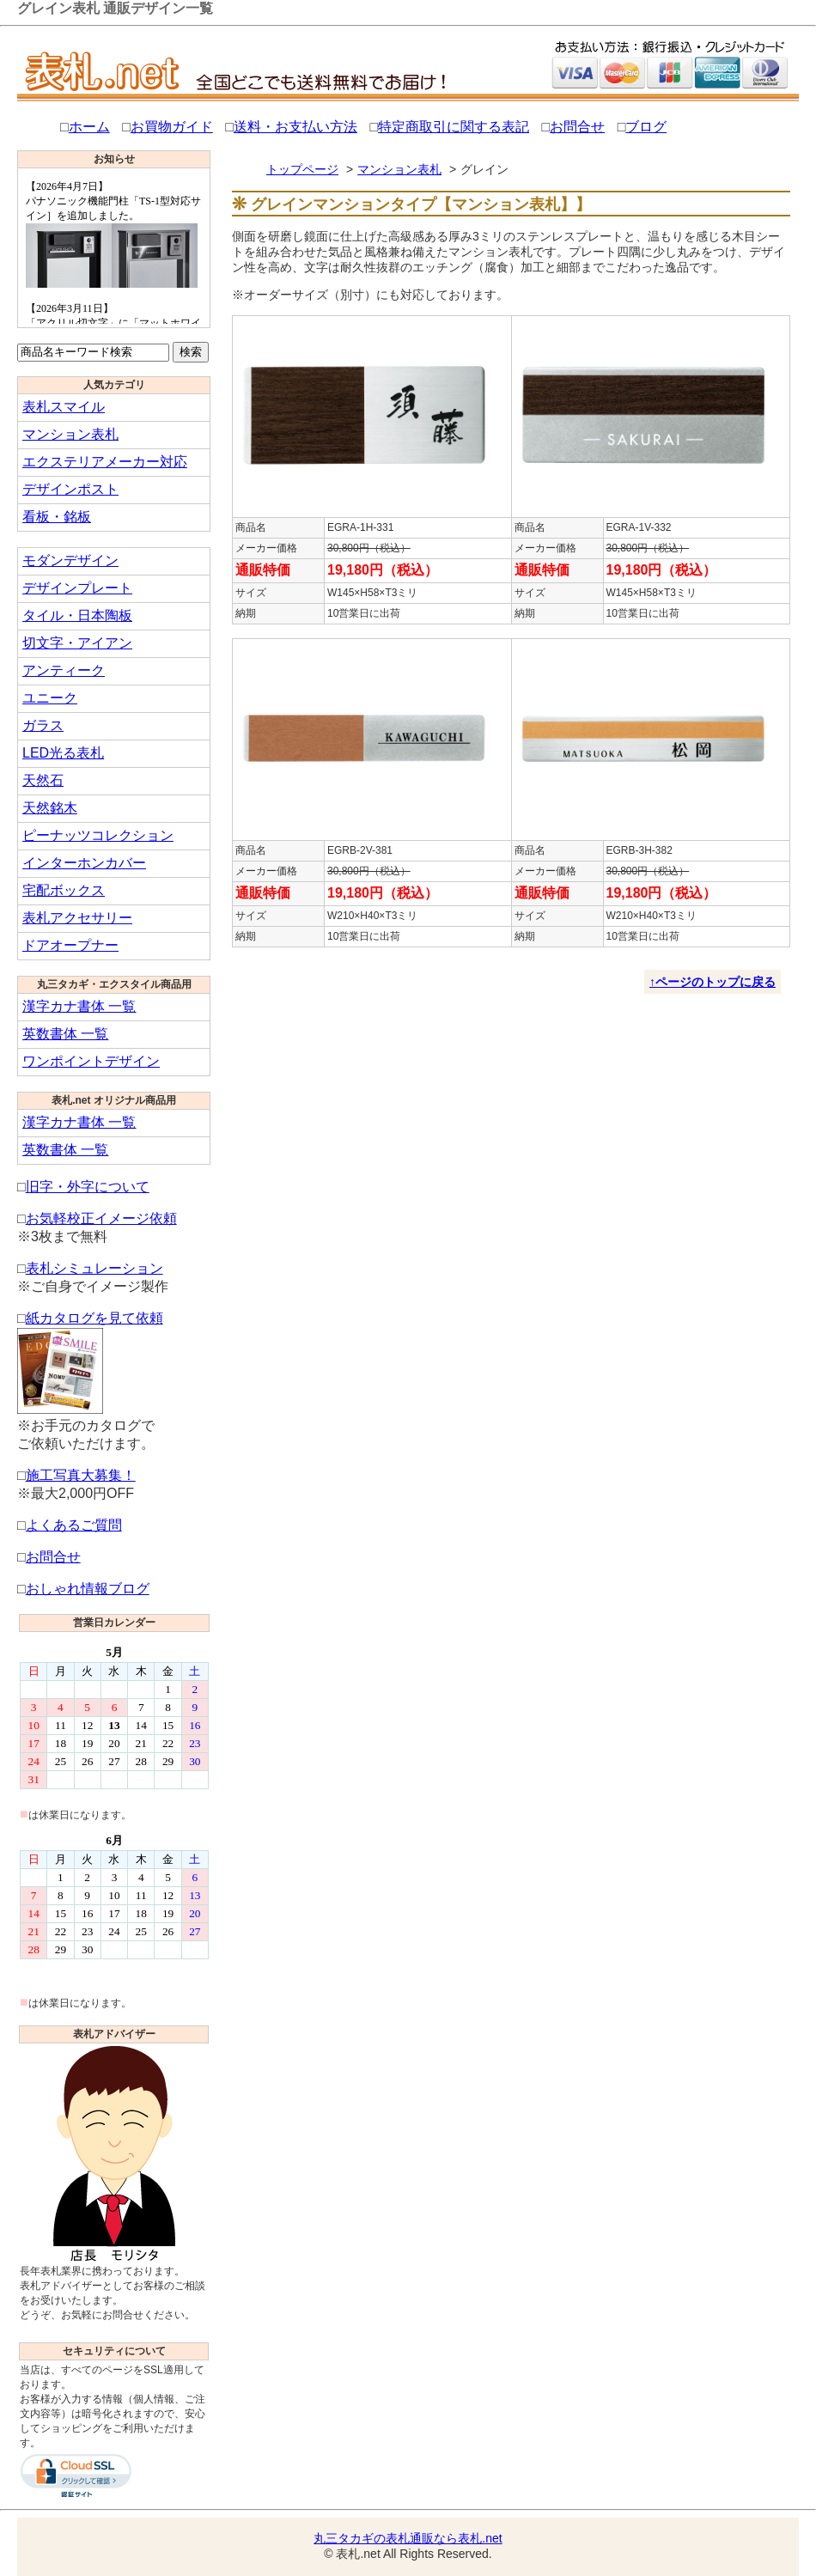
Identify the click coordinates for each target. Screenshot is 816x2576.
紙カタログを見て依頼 (94, 1318)
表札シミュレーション (94, 1268)
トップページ (302, 169)
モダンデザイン (70, 560)
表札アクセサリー (77, 917)
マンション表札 (70, 434)
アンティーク (63, 670)
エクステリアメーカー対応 (104, 461)
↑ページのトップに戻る (712, 982)
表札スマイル (63, 406)
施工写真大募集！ (81, 1475)
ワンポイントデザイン (91, 1061)
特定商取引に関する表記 (453, 126)
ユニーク (49, 698)
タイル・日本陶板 (77, 615)
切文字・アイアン (77, 643)
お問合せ (577, 126)
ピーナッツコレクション (98, 835)
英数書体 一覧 (65, 1033)
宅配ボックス (63, 890)
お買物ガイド (172, 126)
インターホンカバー (84, 863)
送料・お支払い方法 (295, 126)
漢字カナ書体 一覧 (79, 1006)
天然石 (43, 780)
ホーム (89, 126)
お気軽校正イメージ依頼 (101, 1218)
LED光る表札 (63, 753)
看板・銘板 (56, 516)
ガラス (43, 725)
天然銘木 (49, 808)
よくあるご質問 (74, 1525)
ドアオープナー (70, 945)
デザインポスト (70, 489)
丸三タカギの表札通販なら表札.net (408, 2538)
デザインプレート (77, 588)
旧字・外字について (87, 1186)
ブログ (646, 126)
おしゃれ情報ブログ (87, 1588)
